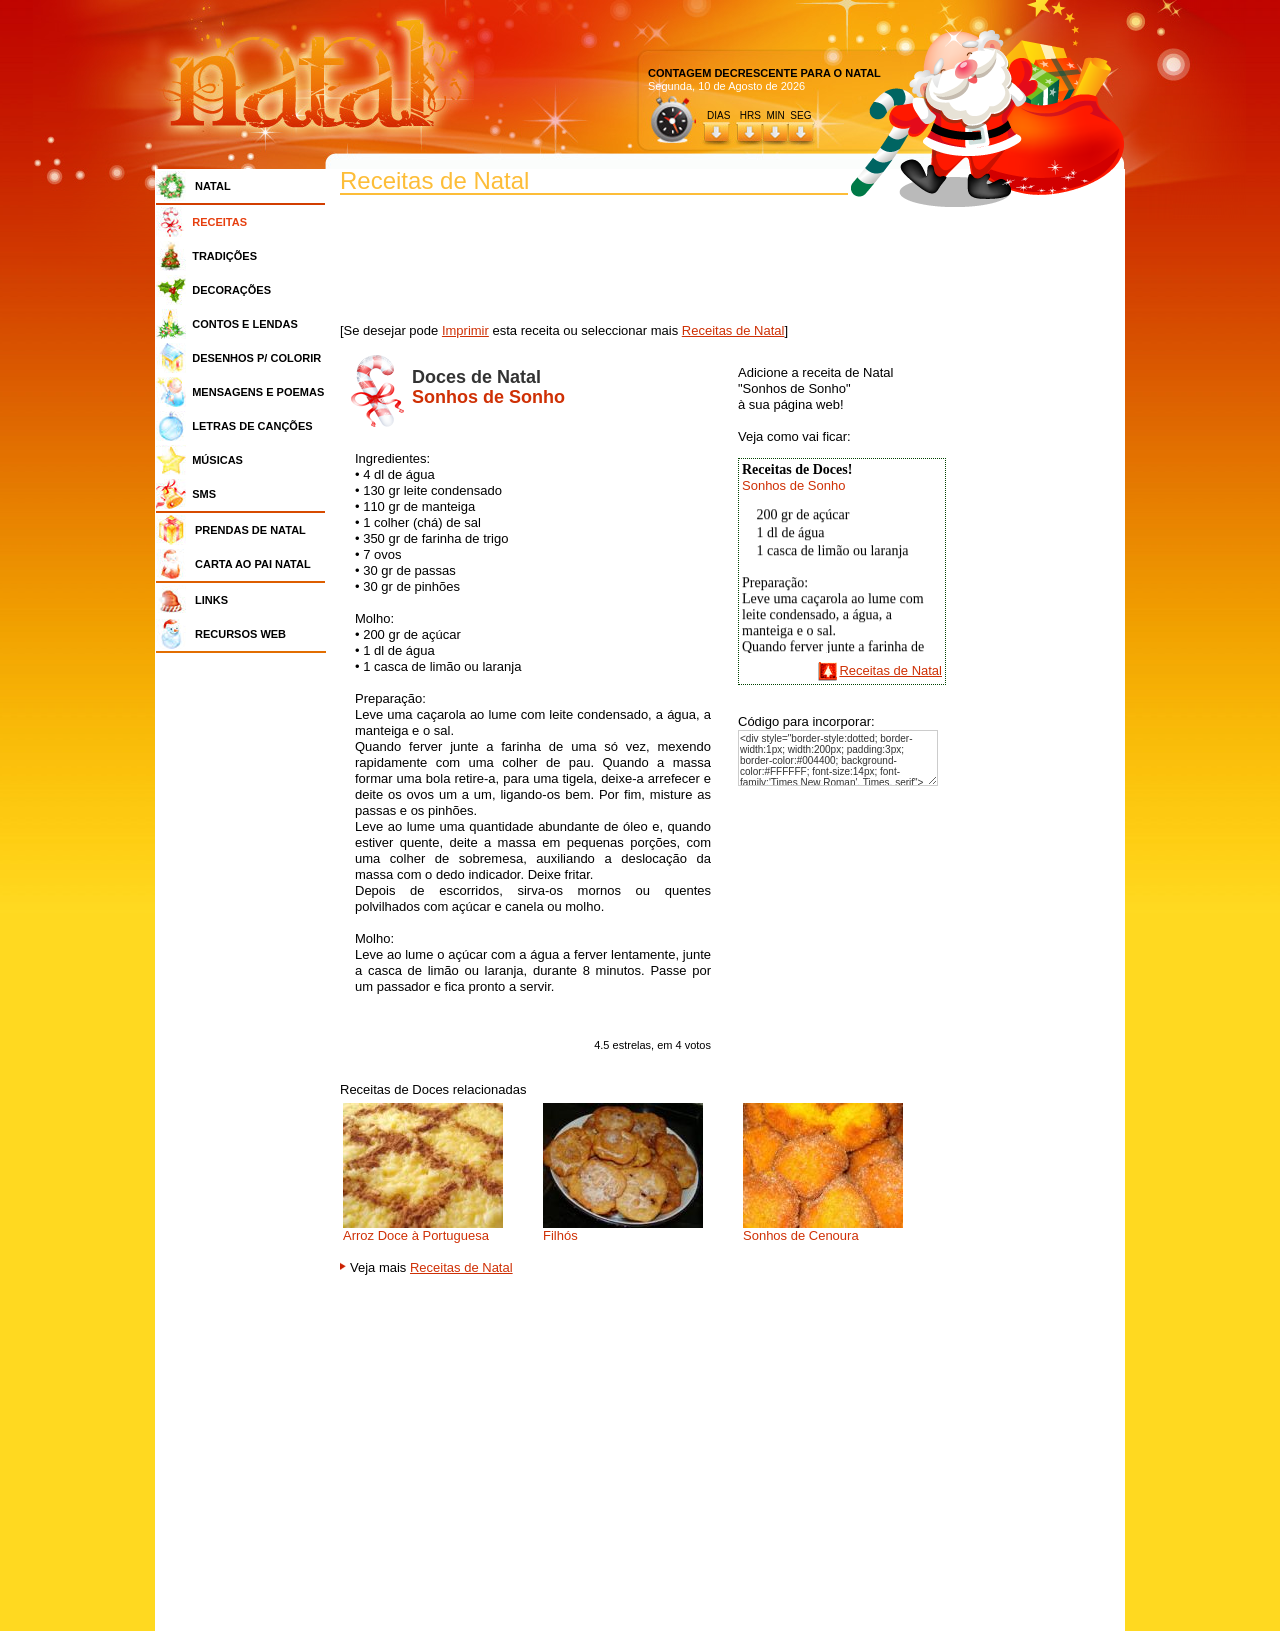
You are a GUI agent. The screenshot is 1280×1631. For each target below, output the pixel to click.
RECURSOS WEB (240, 634)
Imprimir (465, 330)
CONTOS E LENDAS (245, 324)
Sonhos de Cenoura (801, 1235)
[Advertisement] (246, 960)
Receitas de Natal (733, 330)
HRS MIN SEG (777, 115)
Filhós (560, 1235)
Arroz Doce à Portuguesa (416, 1235)
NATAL (213, 186)
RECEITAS (219, 222)
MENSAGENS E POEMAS (258, 392)
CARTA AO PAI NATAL (253, 564)
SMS (204, 494)
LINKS (211, 600)
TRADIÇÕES (224, 256)
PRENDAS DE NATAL (250, 530)
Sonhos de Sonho (793, 485)
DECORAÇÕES (231, 290)
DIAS (718, 115)
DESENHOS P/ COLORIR (256, 358)
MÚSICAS (217, 460)
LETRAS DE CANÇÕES (252, 426)
